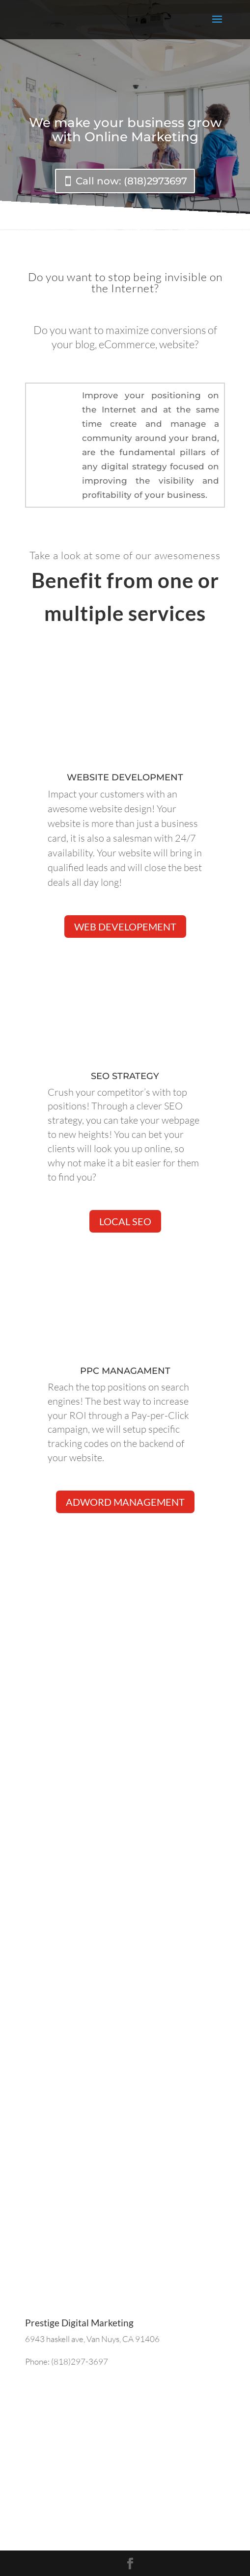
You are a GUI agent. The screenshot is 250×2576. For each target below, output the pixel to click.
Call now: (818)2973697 (131, 181)
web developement (125, 926)
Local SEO (125, 1221)
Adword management (125, 1502)
